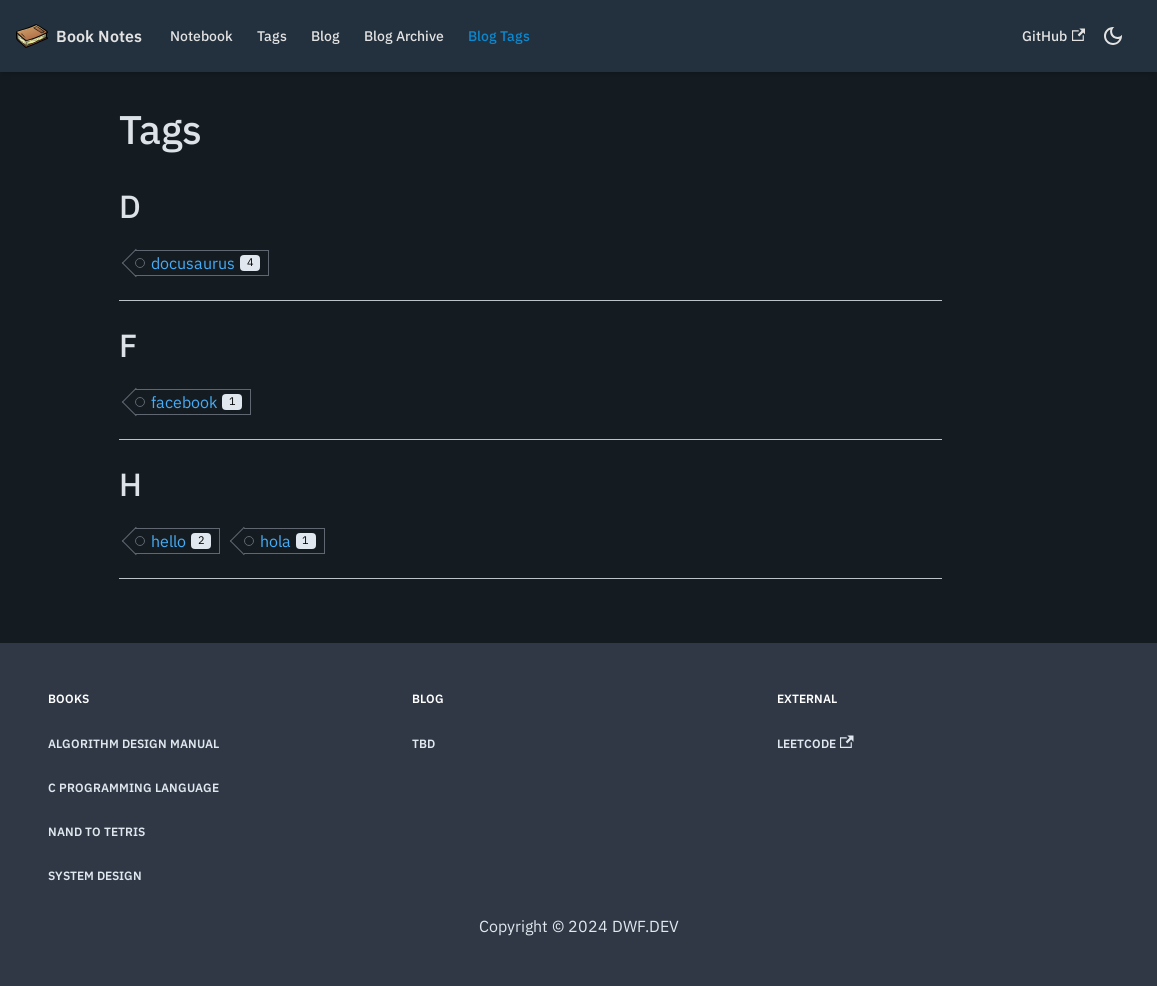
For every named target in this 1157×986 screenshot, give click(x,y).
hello (181, 541)
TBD (423, 743)
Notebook (201, 36)
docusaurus (205, 263)
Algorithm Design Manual (133, 743)
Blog (325, 36)
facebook (196, 402)
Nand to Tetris (96, 831)
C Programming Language (133, 787)
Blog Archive (404, 36)
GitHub (1053, 36)
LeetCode (815, 743)
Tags (272, 36)
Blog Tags (499, 36)
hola (288, 541)
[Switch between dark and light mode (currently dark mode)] (1113, 36)
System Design (95, 875)
